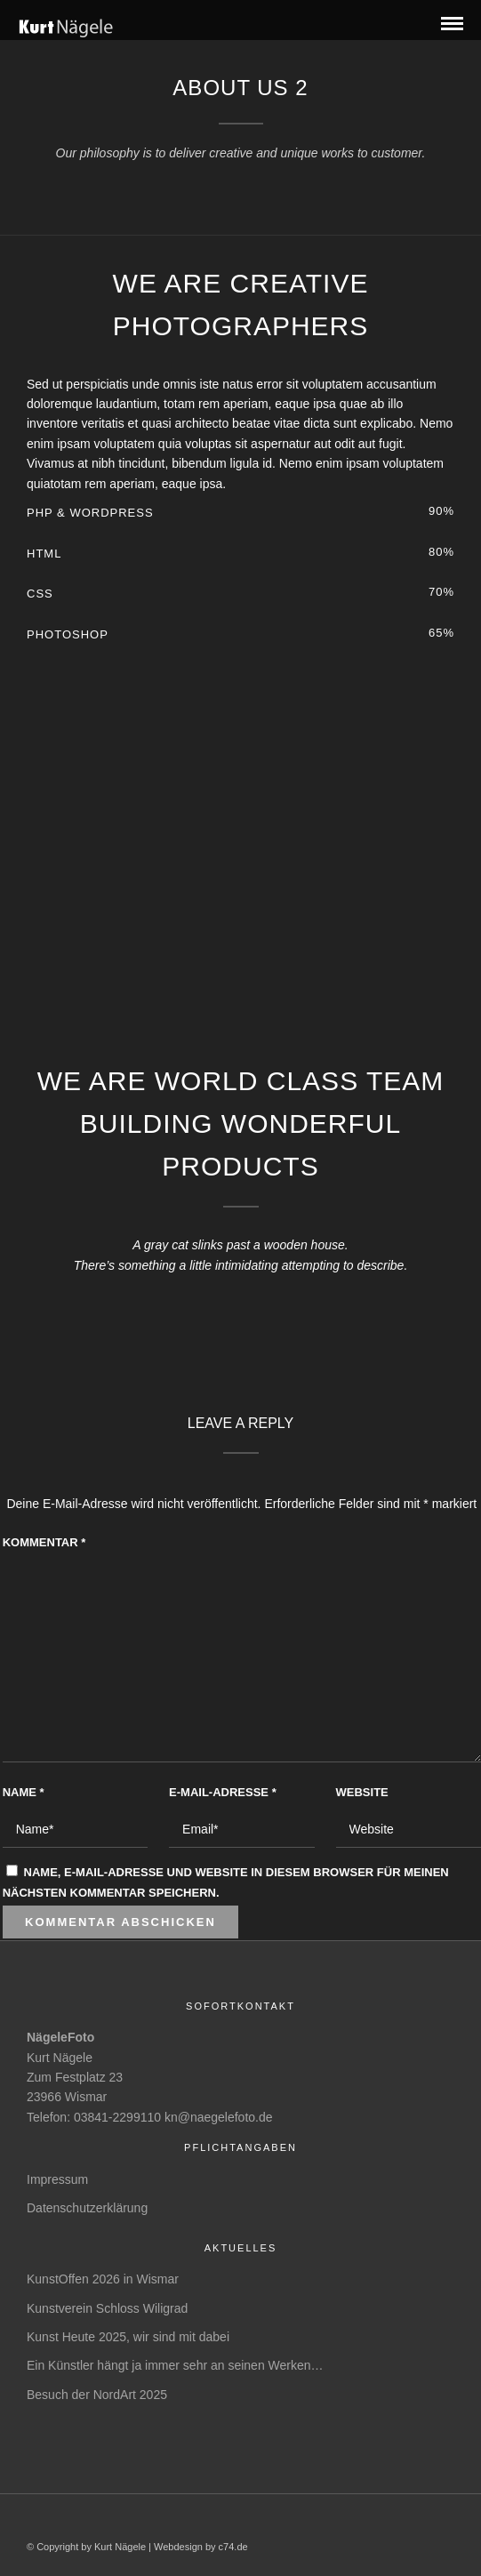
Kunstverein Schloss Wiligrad (107, 2308)
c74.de (233, 2546)
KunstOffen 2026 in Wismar (103, 2279)
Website (362, 1792)
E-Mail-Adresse (223, 1792)
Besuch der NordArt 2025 (97, 2394)
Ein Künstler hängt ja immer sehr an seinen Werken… (175, 2365)
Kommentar (44, 1542)
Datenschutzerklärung (87, 2208)
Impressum (57, 2179)
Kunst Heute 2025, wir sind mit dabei (128, 2337)
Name (23, 1792)
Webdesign (178, 2546)
